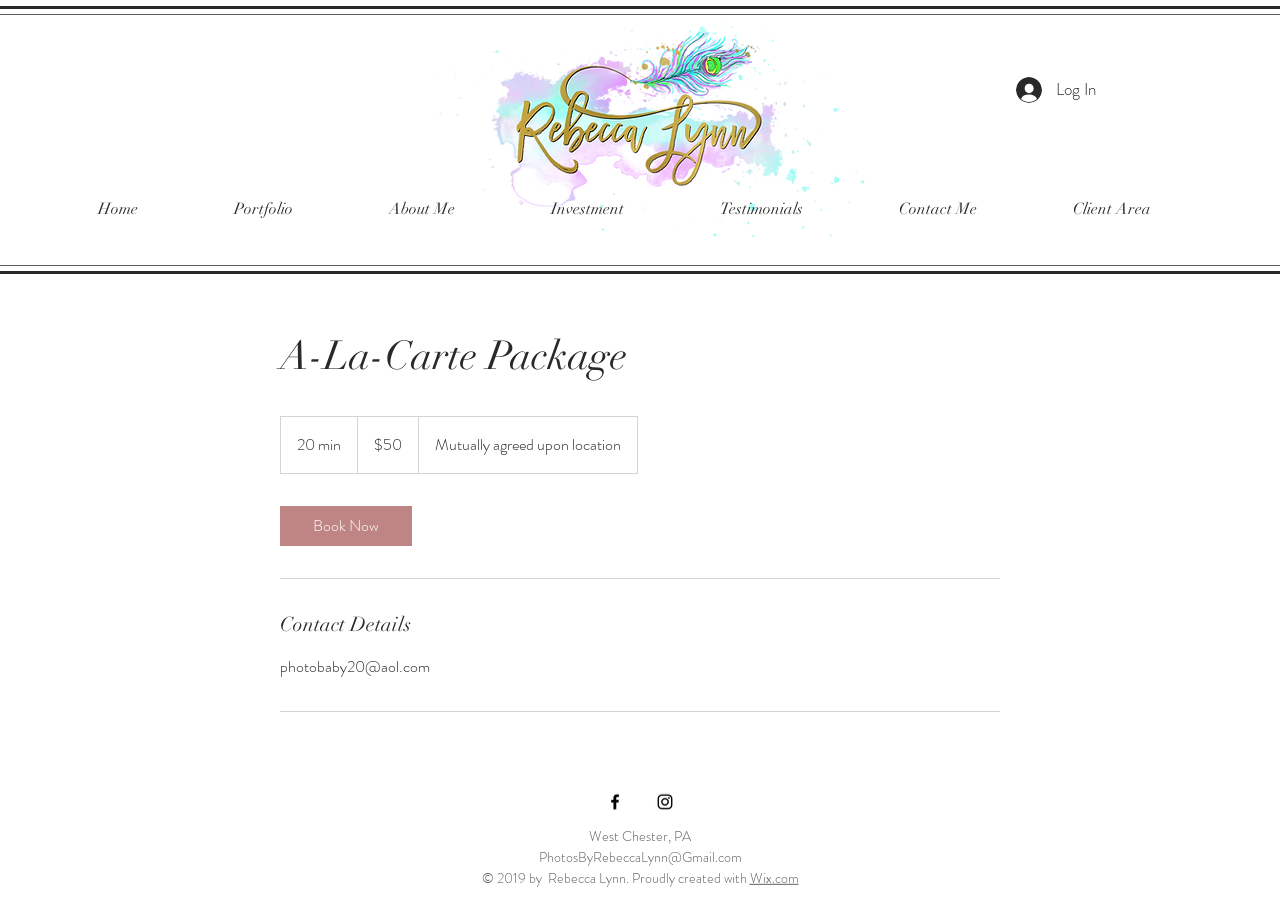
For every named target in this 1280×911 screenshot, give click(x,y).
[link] (346, 526)
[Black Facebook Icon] (615, 802)
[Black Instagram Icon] (665, 802)
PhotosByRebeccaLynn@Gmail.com (640, 857)
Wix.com (774, 878)
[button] (263, 209)
